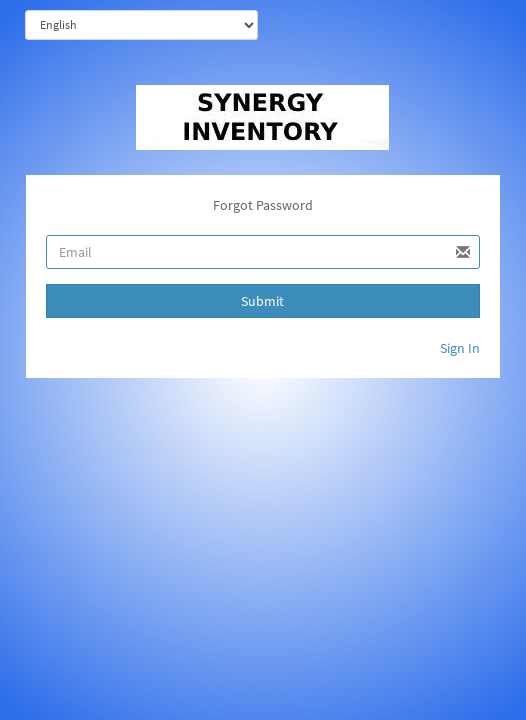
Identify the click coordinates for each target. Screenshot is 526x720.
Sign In (460, 348)
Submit (262, 301)
